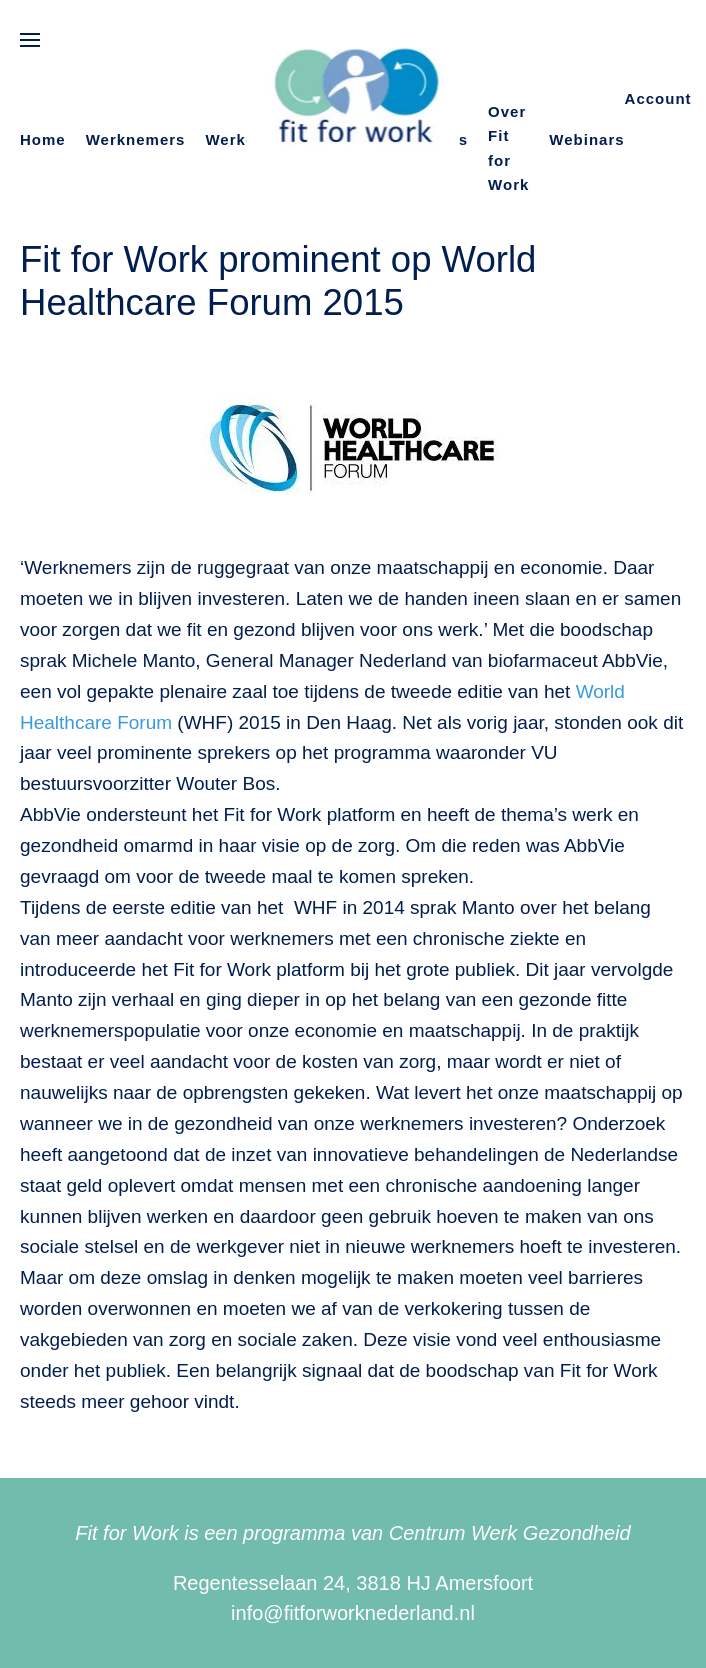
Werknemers (136, 139)
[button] (30, 40)
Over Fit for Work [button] (508, 148)
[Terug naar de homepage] (353, 99)
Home (43, 139)
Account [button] (658, 98)
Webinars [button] (586, 139)
